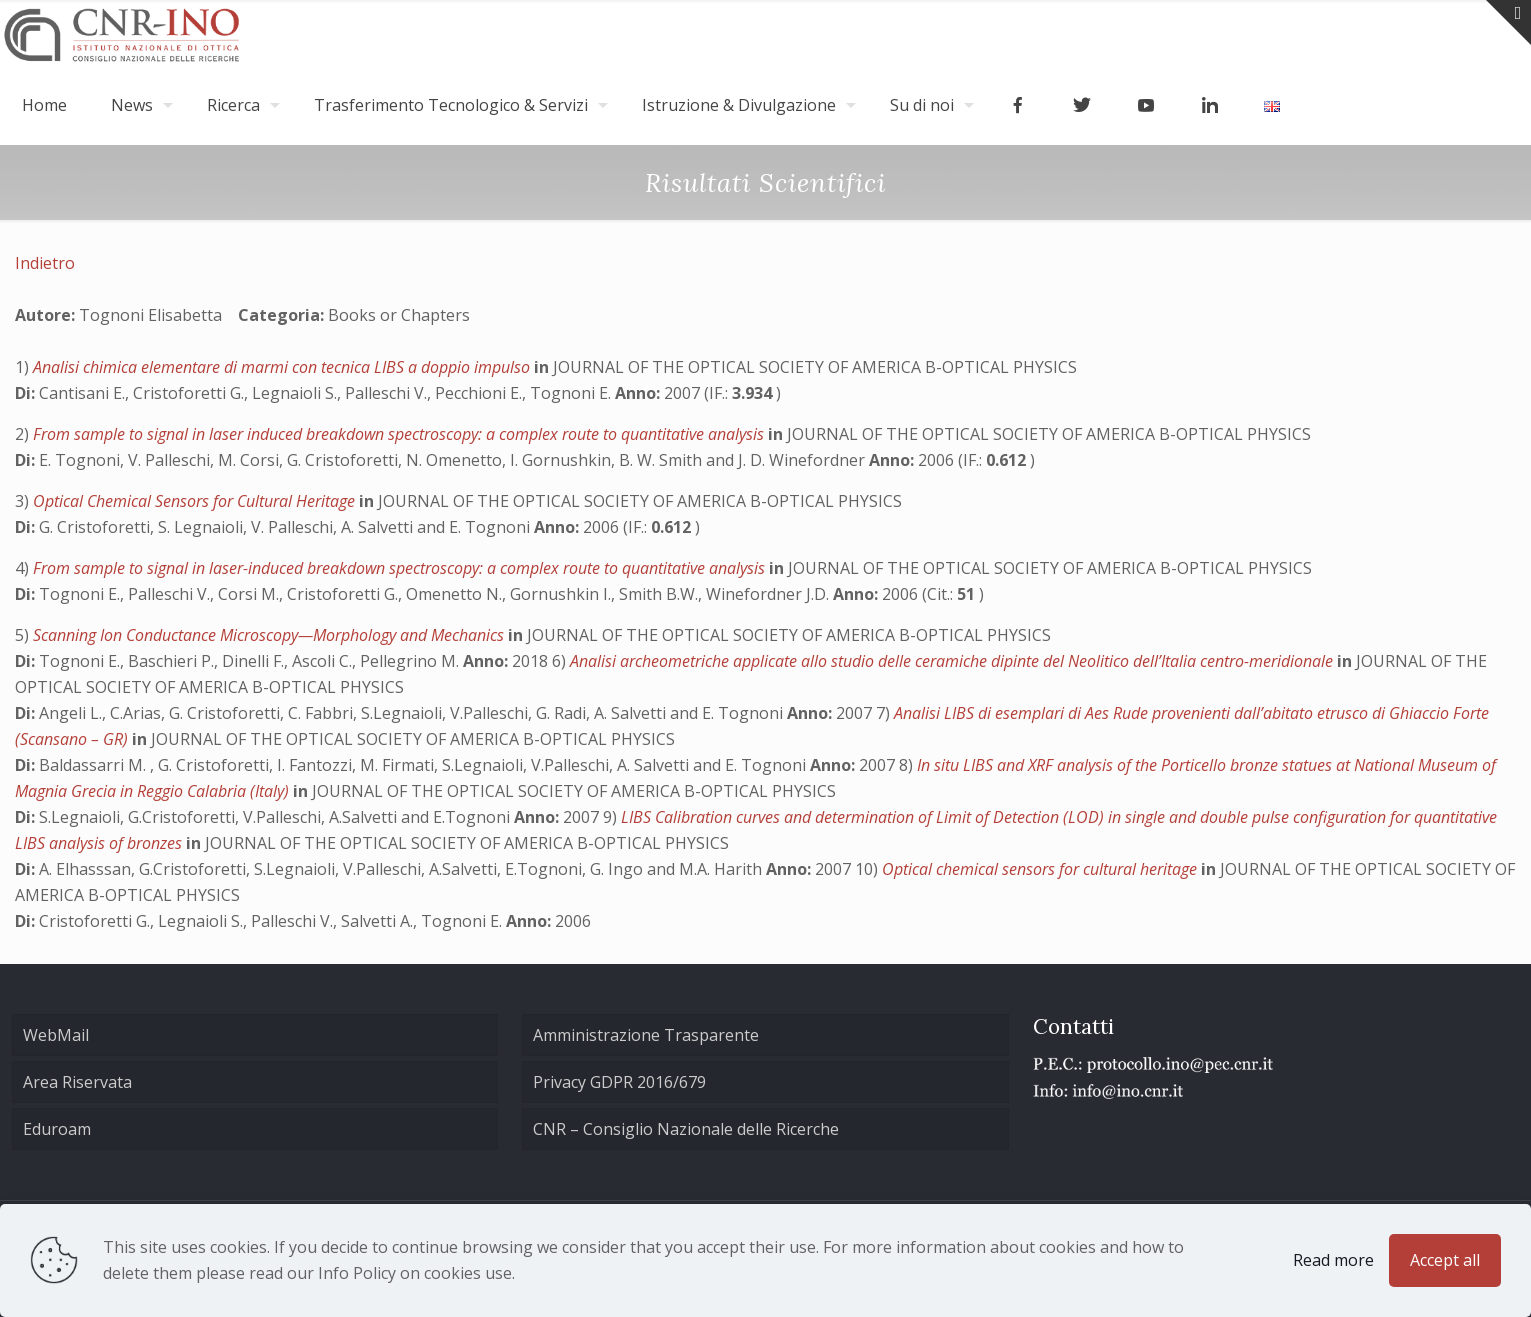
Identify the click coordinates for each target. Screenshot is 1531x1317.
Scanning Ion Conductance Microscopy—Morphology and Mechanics (270, 635)
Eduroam (57, 1129)
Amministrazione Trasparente (646, 1035)
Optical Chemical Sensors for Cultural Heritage (196, 501)
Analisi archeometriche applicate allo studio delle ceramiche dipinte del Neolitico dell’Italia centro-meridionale (953, 661)
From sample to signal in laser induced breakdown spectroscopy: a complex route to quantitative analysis (400, 434)
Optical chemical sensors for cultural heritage (1041, 869)
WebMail (56, 1035)
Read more (1333, 1260)
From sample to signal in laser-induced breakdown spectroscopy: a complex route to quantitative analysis (401, 568)
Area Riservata (77, 1082)
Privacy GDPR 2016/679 (619, 1082)
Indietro (45, 263)
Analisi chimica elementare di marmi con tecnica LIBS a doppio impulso (283, 367)
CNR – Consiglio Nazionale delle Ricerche (686, 1129)
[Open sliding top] (1508, 22)
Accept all (1445, 1260)
